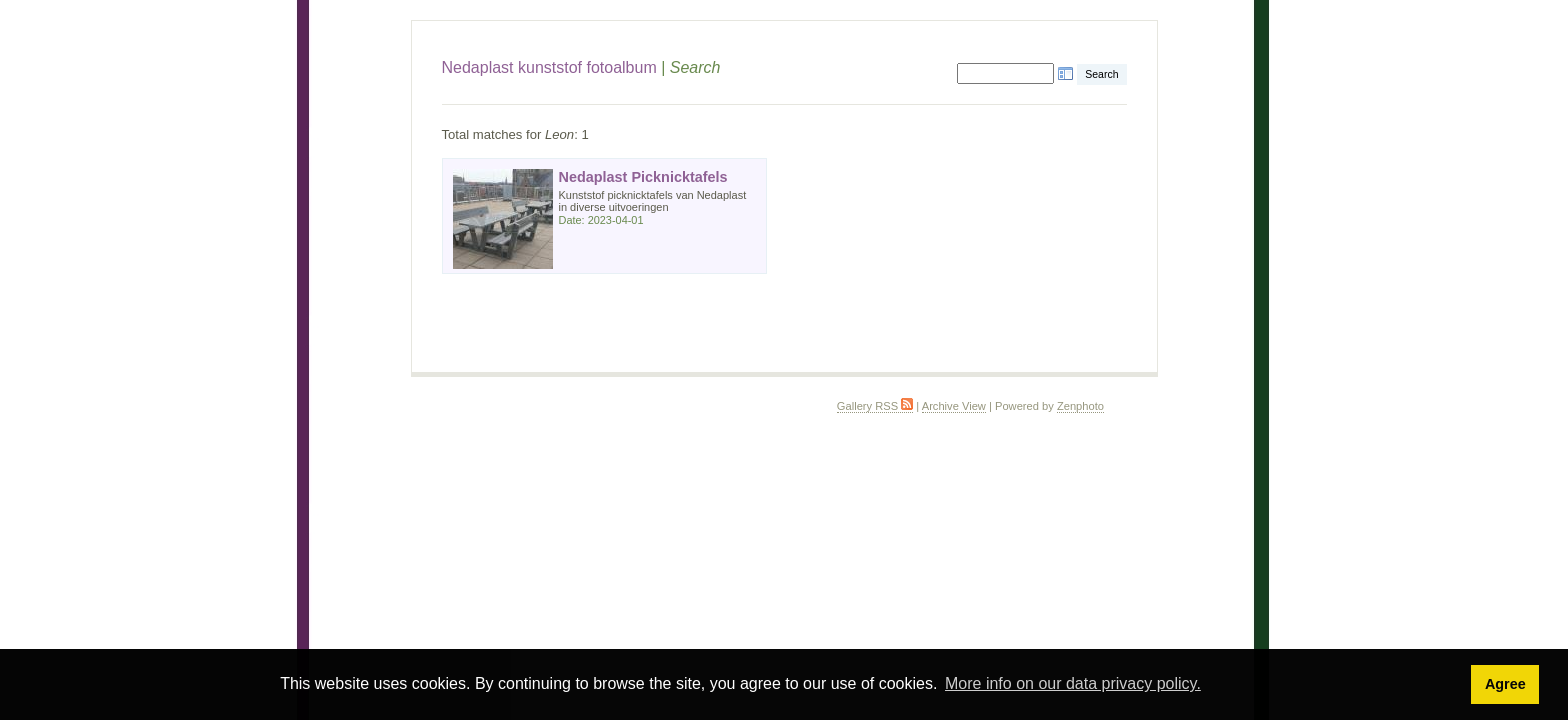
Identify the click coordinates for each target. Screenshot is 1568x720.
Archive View (954, 406)
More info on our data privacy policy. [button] (1073, 683)
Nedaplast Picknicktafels (643, 177)
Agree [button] (1505, 684)
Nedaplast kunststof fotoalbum (549, 67)
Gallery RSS (875, 406)
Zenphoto (1080, 406)
